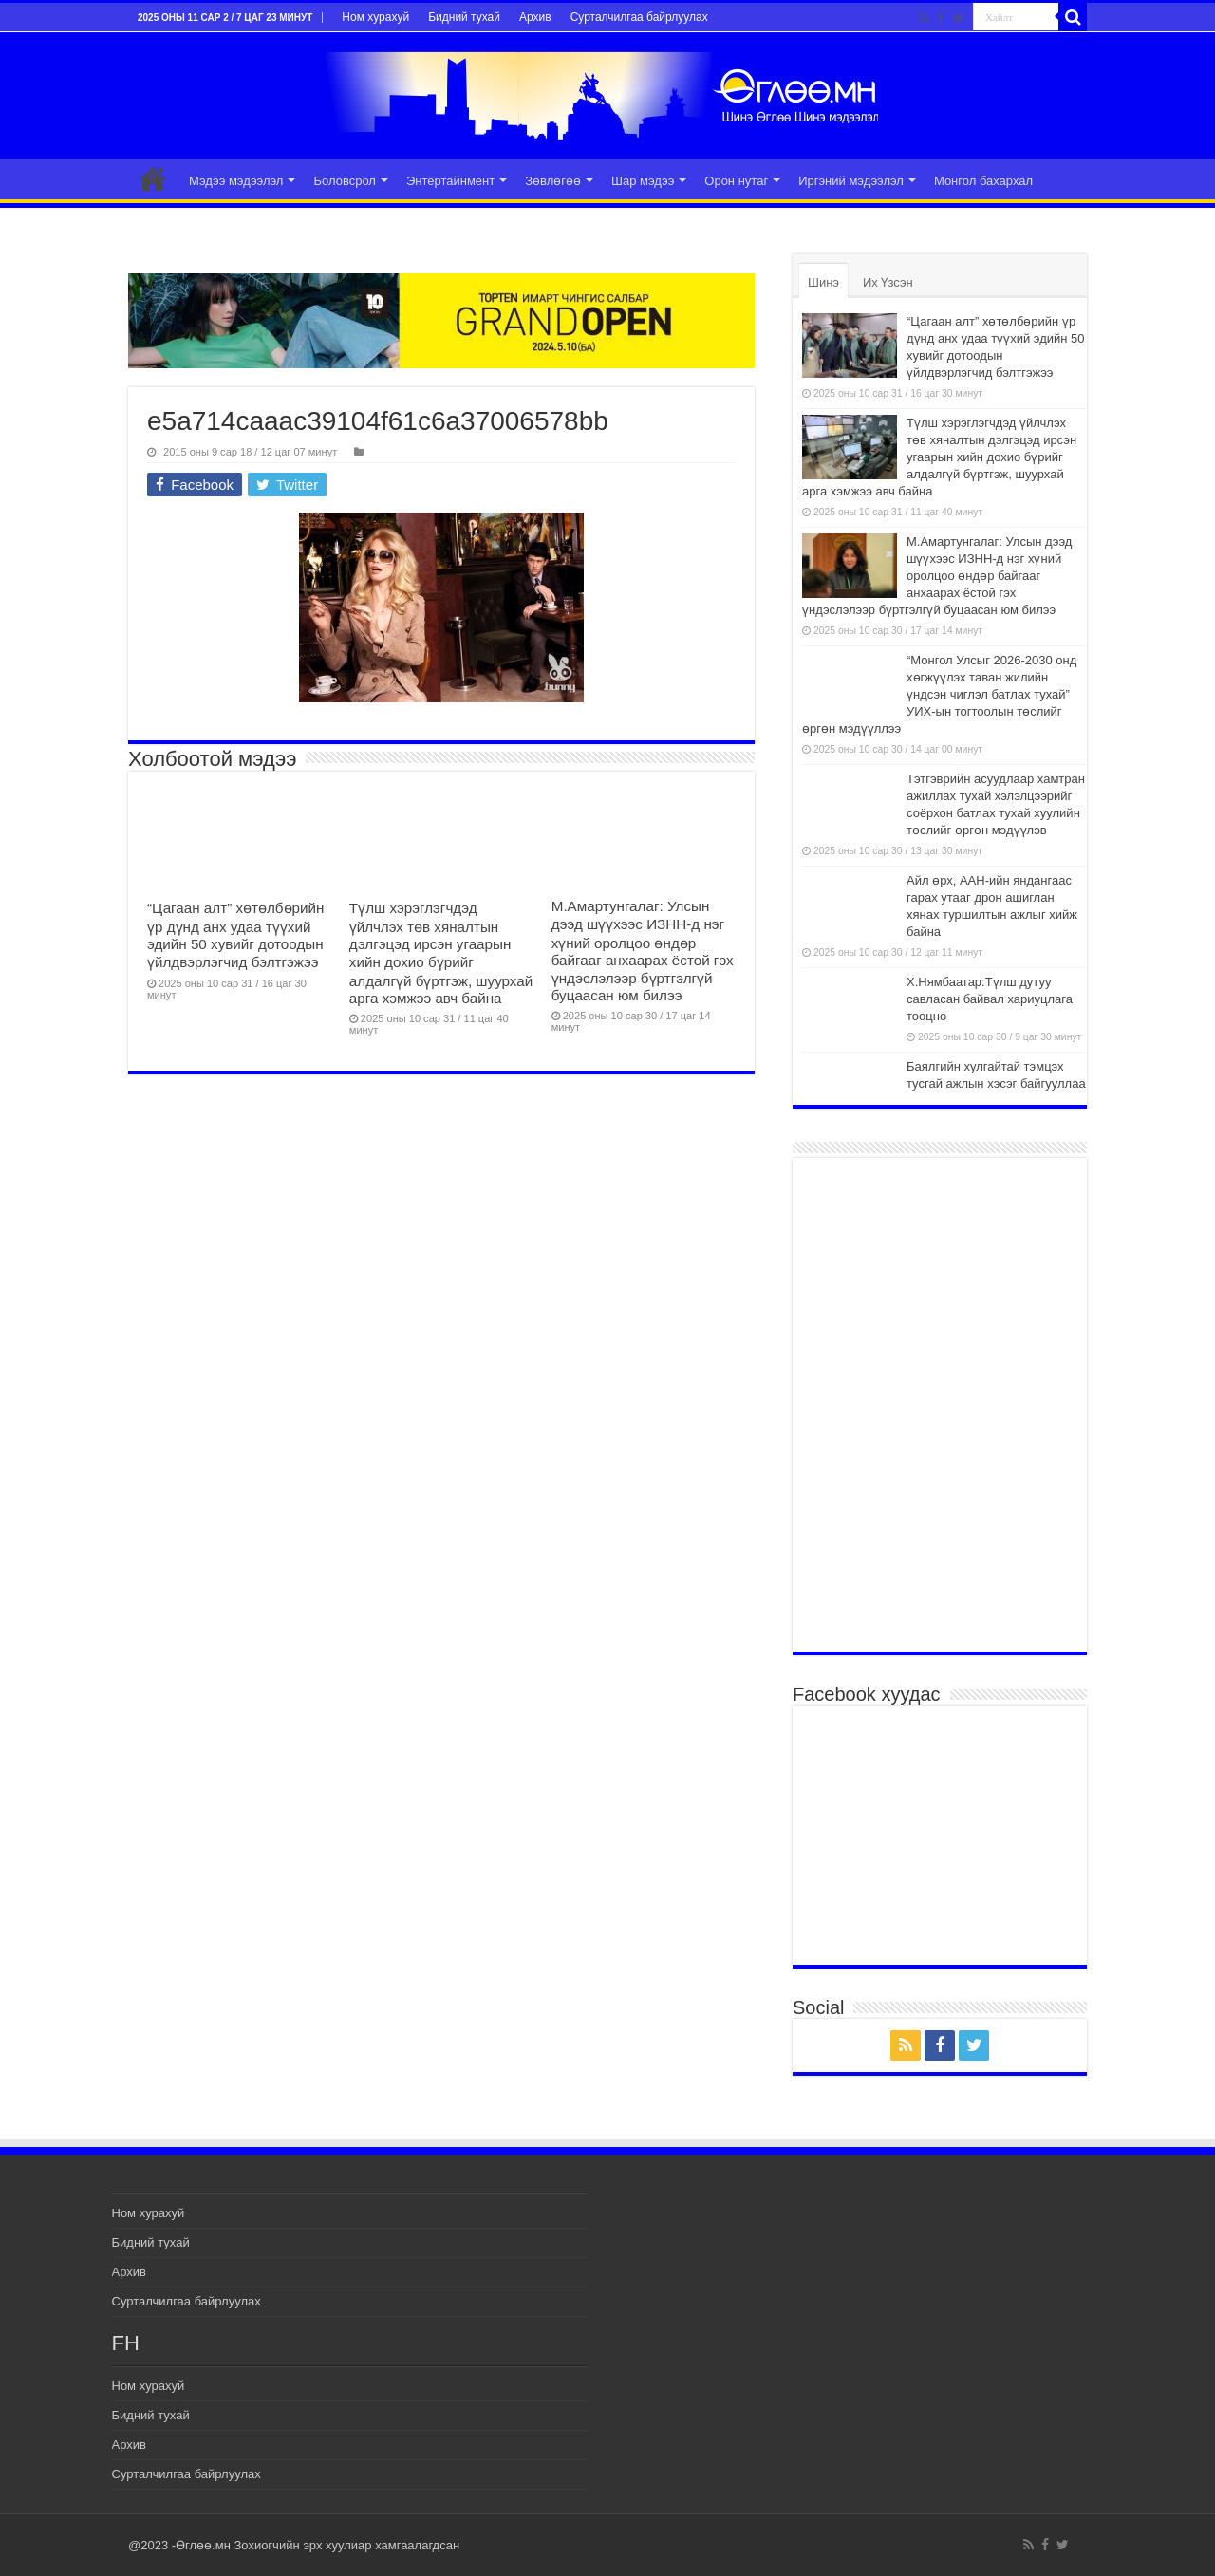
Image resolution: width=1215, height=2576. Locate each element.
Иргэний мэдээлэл (851, 181)
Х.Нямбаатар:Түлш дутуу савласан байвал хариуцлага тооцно (990, 999)
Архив (535, 17)
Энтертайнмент (450, 181)
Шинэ (823, 282)
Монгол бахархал (983, 181)
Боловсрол (344, 181)
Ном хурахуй (375, 17)
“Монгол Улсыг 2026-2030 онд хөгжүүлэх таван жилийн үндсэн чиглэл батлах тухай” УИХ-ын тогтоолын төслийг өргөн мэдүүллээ (939, 694)
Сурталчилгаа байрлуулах (639, 17)
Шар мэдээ (642, 181)
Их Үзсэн (888, 282)
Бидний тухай (464, 17)
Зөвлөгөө (553, 181)
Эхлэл (153, 178)
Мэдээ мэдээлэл (236, 181)
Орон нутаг (736, 181)
